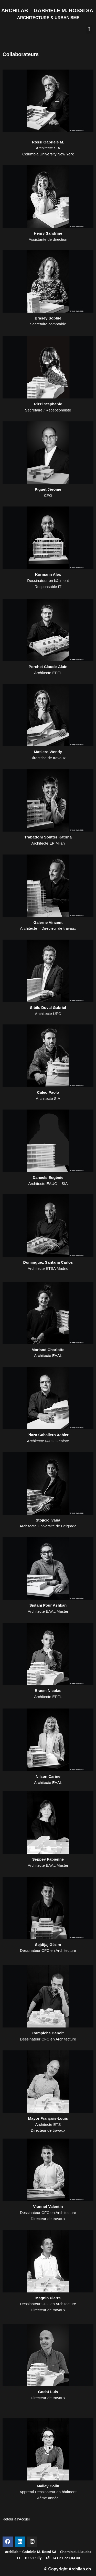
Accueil (24, 2519)
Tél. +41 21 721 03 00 (62, 2558)
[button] (89, 29)
